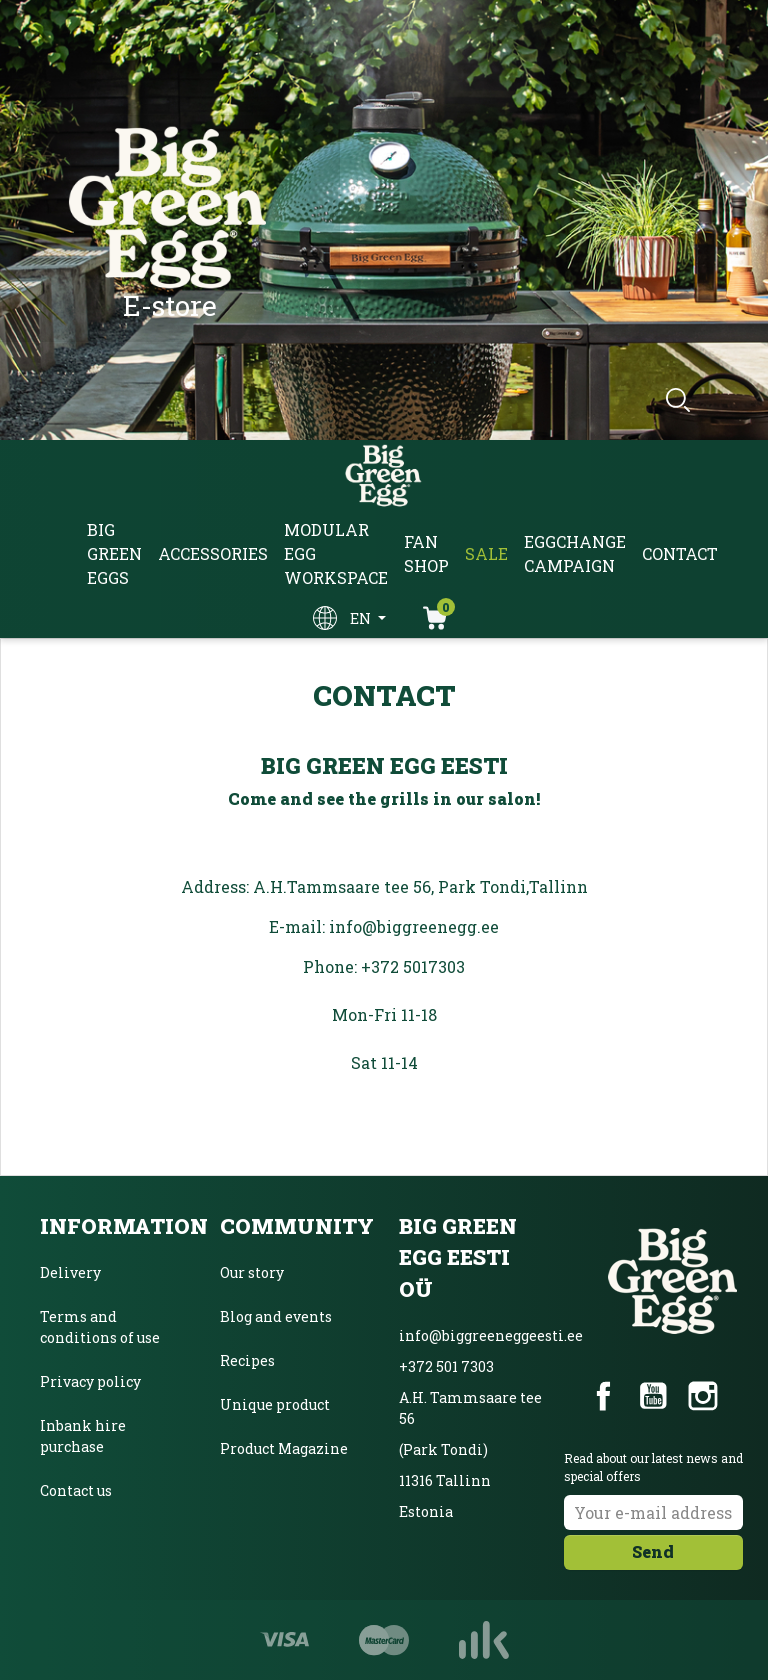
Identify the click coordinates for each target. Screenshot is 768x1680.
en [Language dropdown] (362, 618)
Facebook (604, 1396)
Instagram (703, 1396)
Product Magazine (284, 1448)
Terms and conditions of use (100, 1327)
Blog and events (276, 1316)
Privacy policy (90, 1381)
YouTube (653, 1396)
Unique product (275, 1404)
